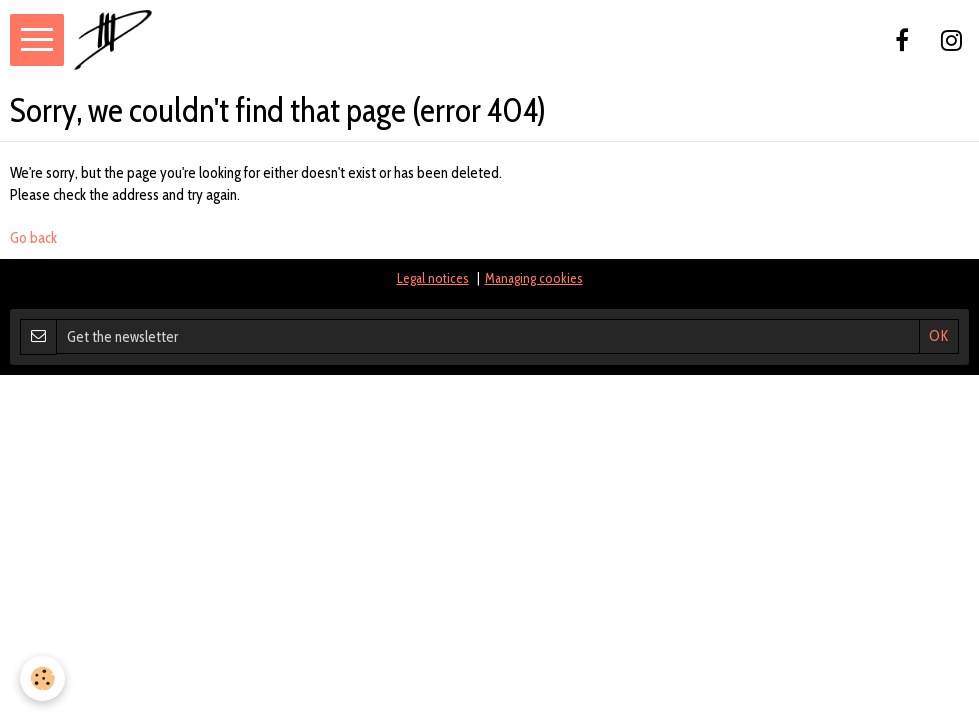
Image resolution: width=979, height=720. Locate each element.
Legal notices (433, 278)
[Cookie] (42, 678)
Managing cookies (534, 278)
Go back (33, 238)
